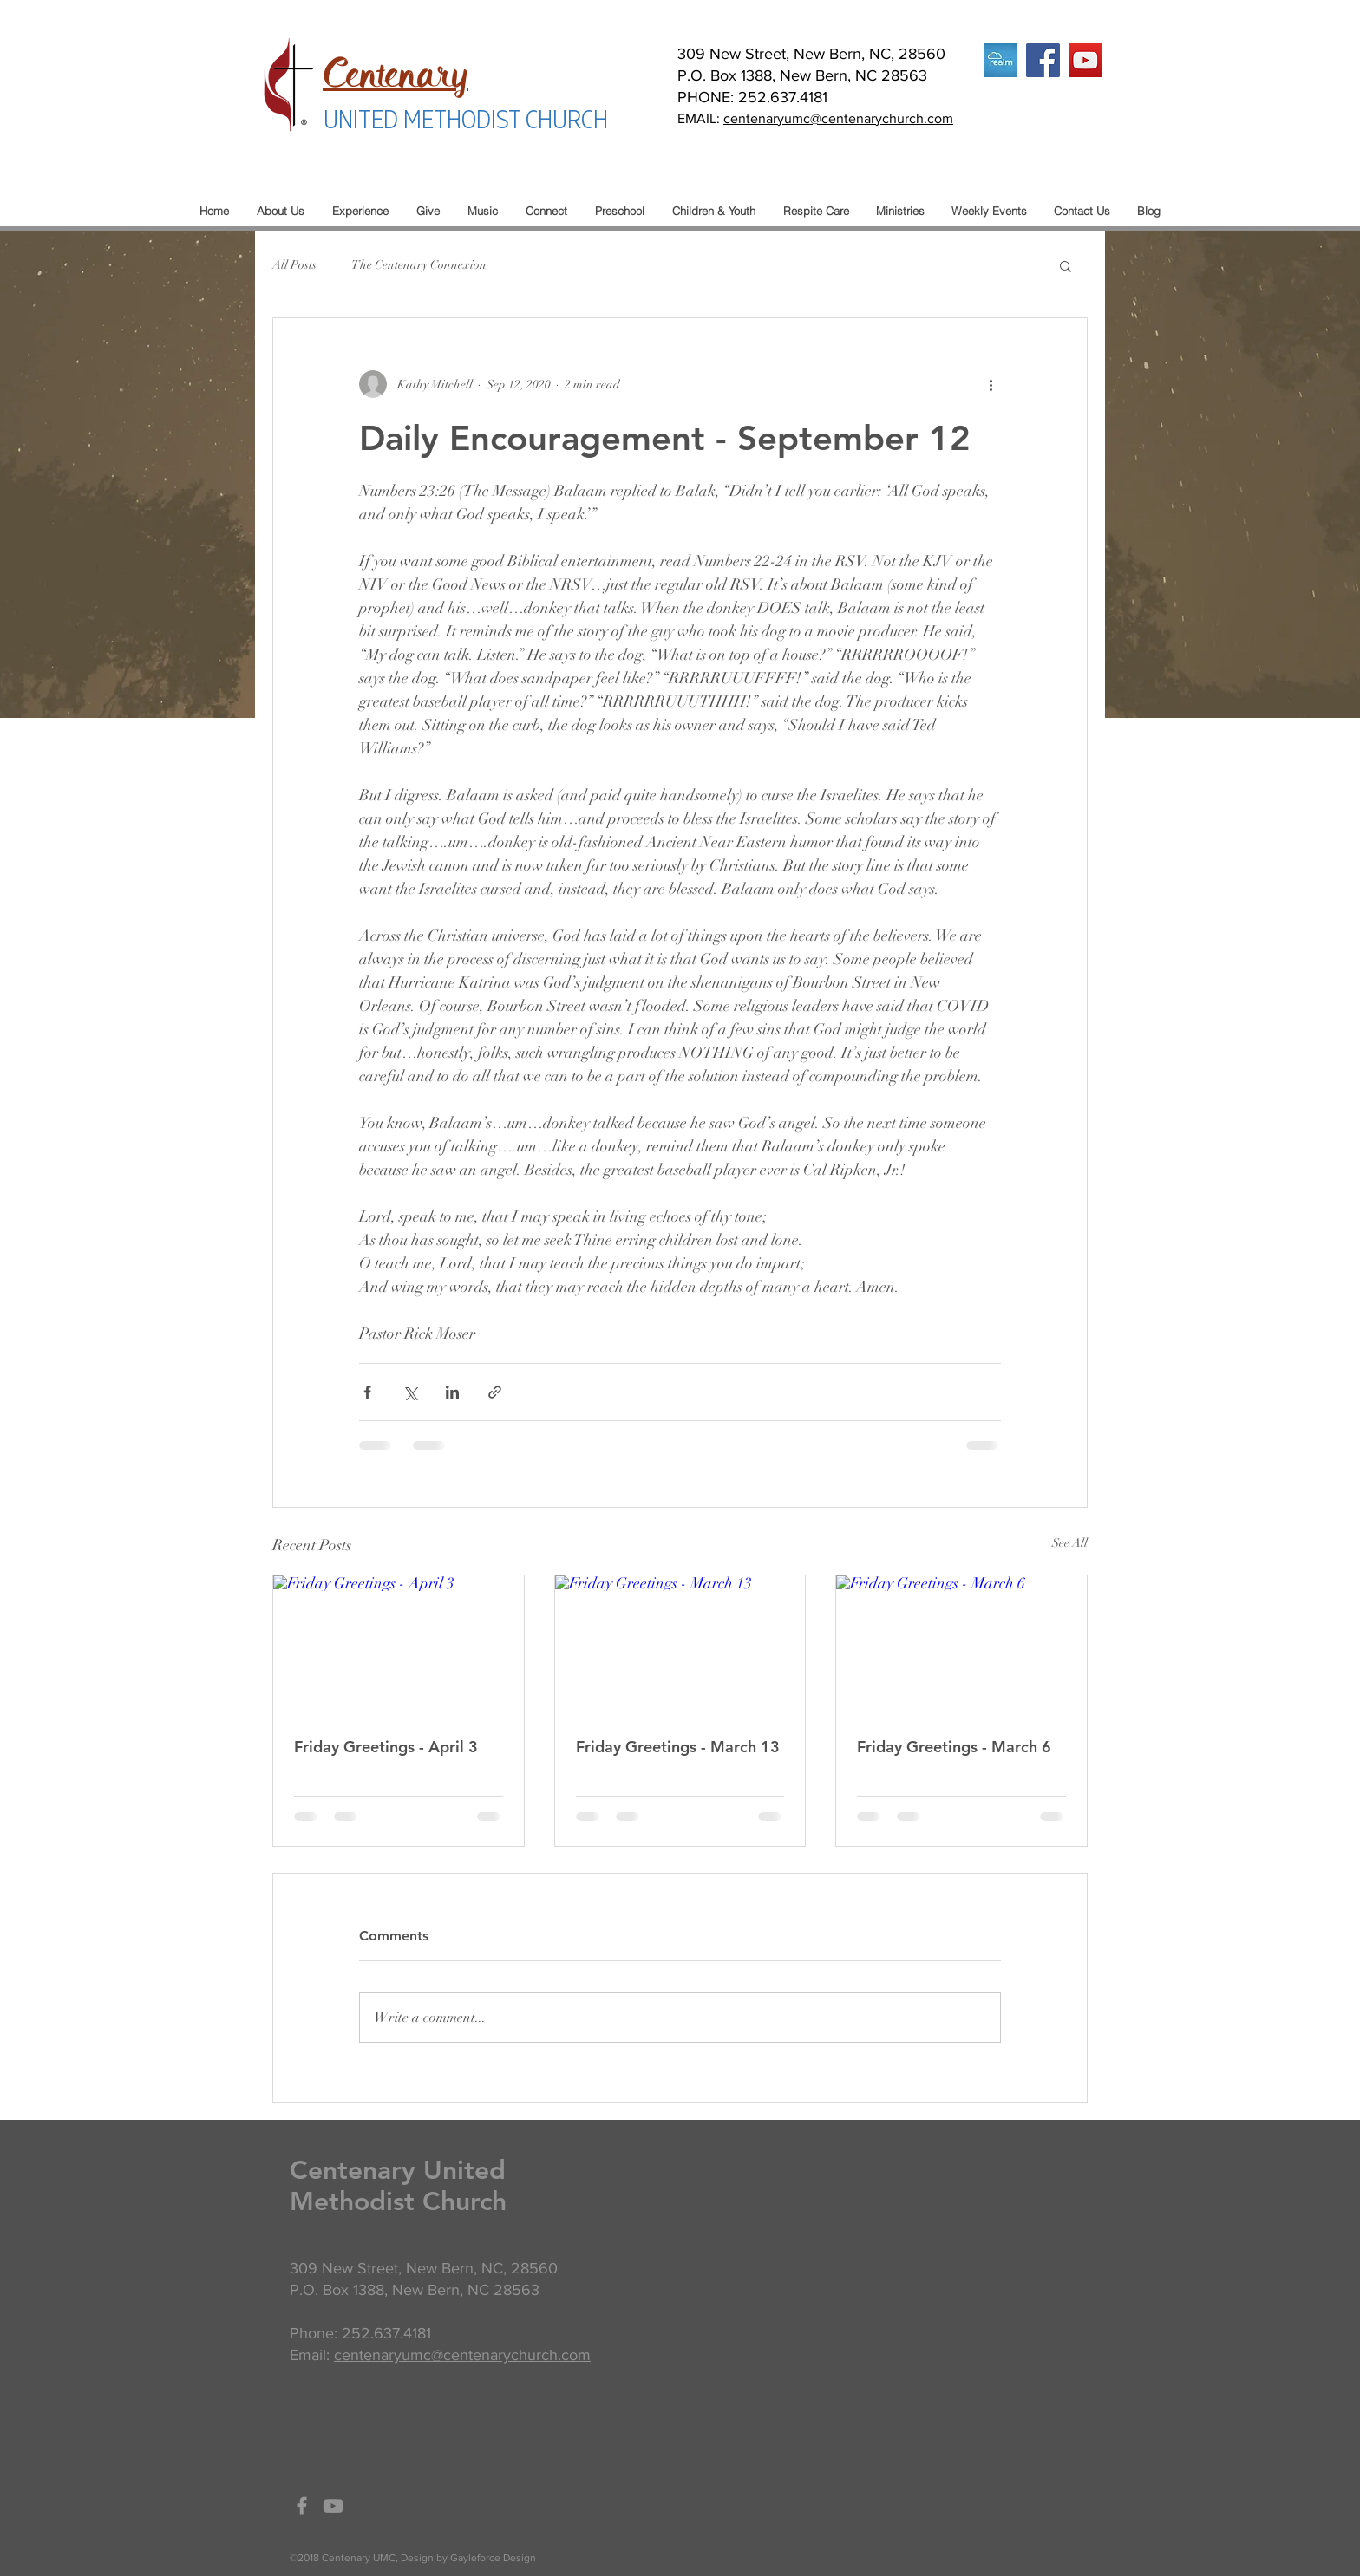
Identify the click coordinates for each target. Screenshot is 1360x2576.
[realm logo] (1000, 60)
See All (1070, 1543)
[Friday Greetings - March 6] (961, 1645)
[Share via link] (495, 1392)
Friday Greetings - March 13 (678, 1747)
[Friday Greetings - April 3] (398, 1645)
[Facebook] (1043, 60)
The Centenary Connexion (419, 265)
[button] (1065, 265)
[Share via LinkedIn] (452, 1392)
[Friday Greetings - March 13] (680, 1645)
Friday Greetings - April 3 (386, 1747)
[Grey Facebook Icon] (302, 2506)
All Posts (294, 265)
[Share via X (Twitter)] (410, 1392)
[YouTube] (1085, 60)
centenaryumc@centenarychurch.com (838, 118)
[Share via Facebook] (367, 1392)
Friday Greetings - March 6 (954, 1747)
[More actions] (990, 384)
